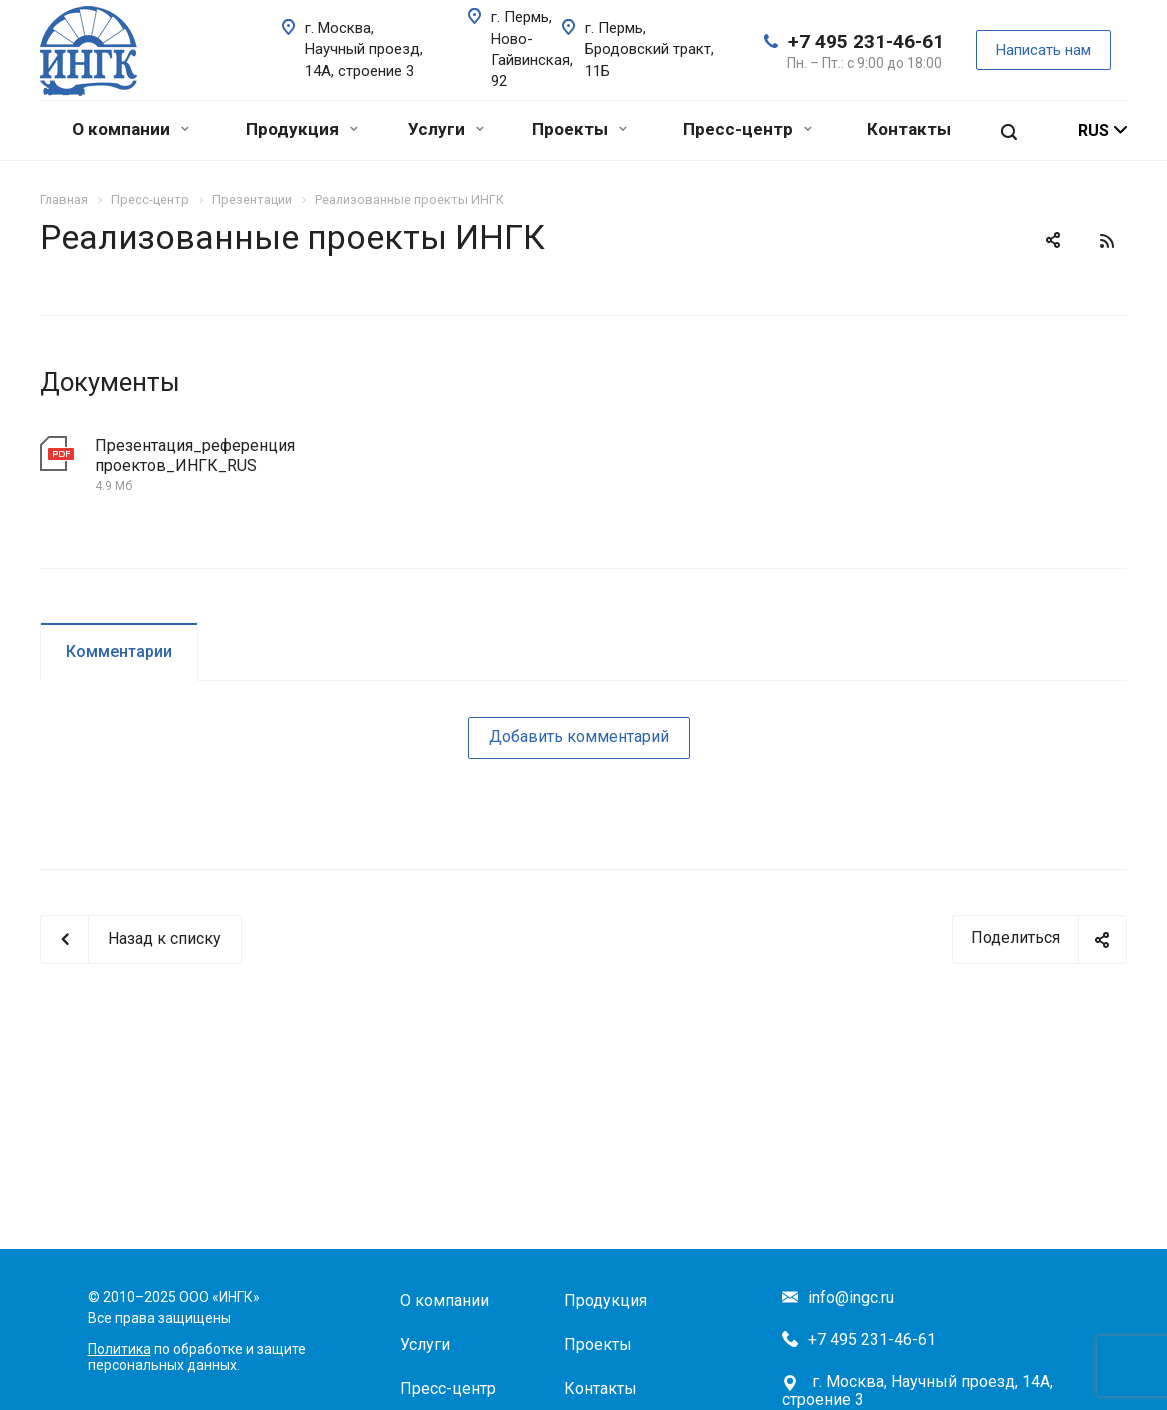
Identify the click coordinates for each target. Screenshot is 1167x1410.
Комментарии (119, 651)
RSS (1107, 241)
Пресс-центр (747, 129)
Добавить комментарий (579, 736)
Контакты (909, 129)
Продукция (302, 129)
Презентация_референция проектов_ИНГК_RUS (195, 455)
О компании (130, 129)
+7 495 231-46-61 (866, 41)
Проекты (579, 129)
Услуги (446, 129)
